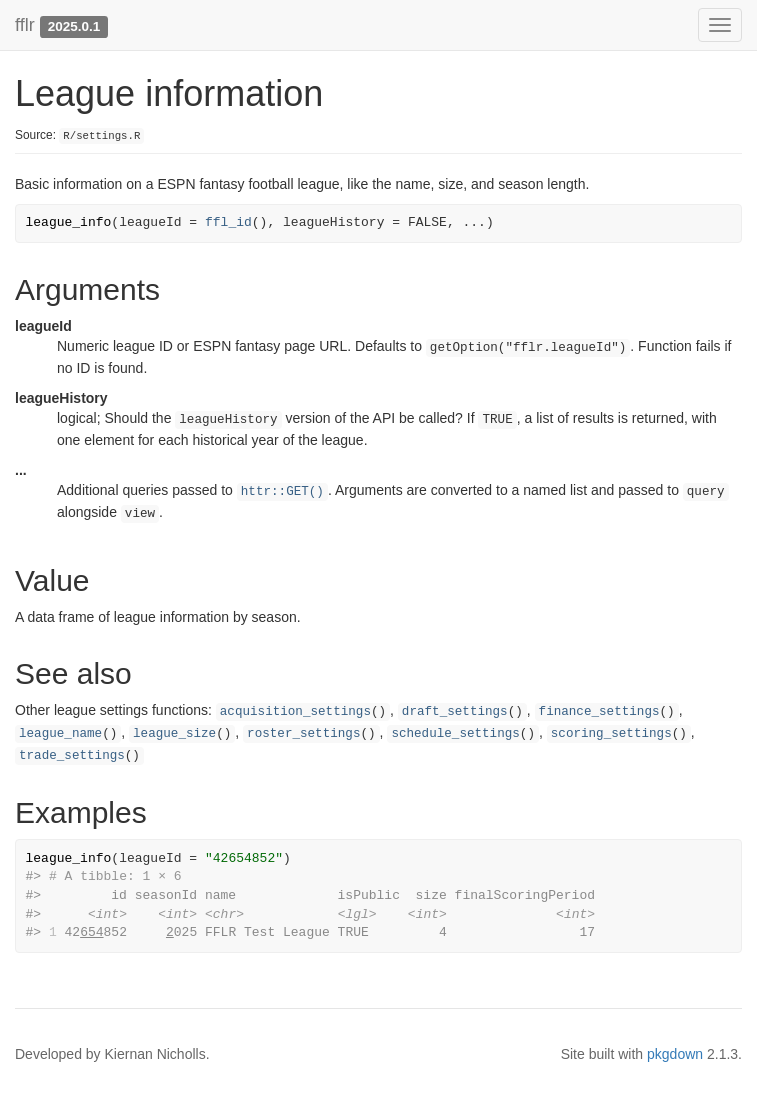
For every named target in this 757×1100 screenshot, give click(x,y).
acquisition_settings (295, 712)
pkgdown (675, 1054)
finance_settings (599, 712)
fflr (25, 25)
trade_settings (72, 756)
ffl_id (228, 222)
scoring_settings (611, 734)
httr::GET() (282, 492)
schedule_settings (455, 734)
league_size (174, 734)
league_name (60, 734)
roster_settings (303, 734)
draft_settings (455, 712)
